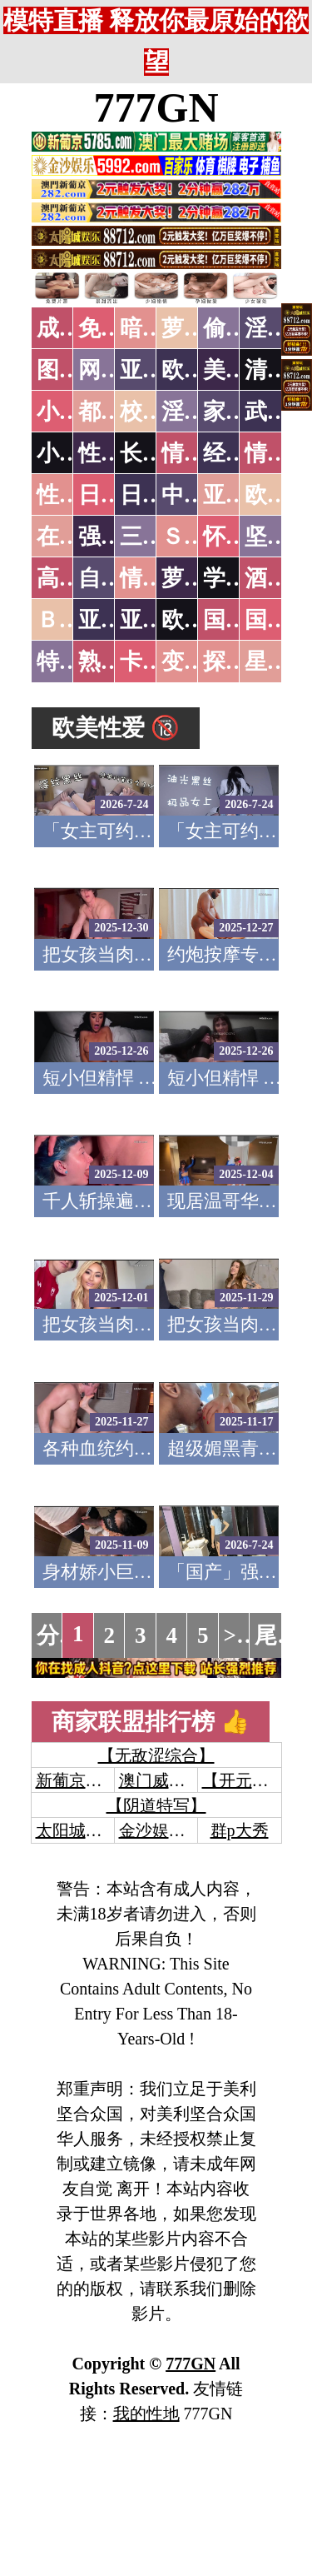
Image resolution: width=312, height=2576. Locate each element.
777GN (156, 107)
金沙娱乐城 (160, 1830)
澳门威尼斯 (160, 1780)
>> (237, 1635)
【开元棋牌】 (252, 1780)
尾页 (277, 1635)
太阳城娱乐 (77, 1830)
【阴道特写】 (156, 1805)
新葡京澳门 (77, 1780)
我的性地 (146, 2413)
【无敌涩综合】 (156, 1755)
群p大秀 (239, 1830)
